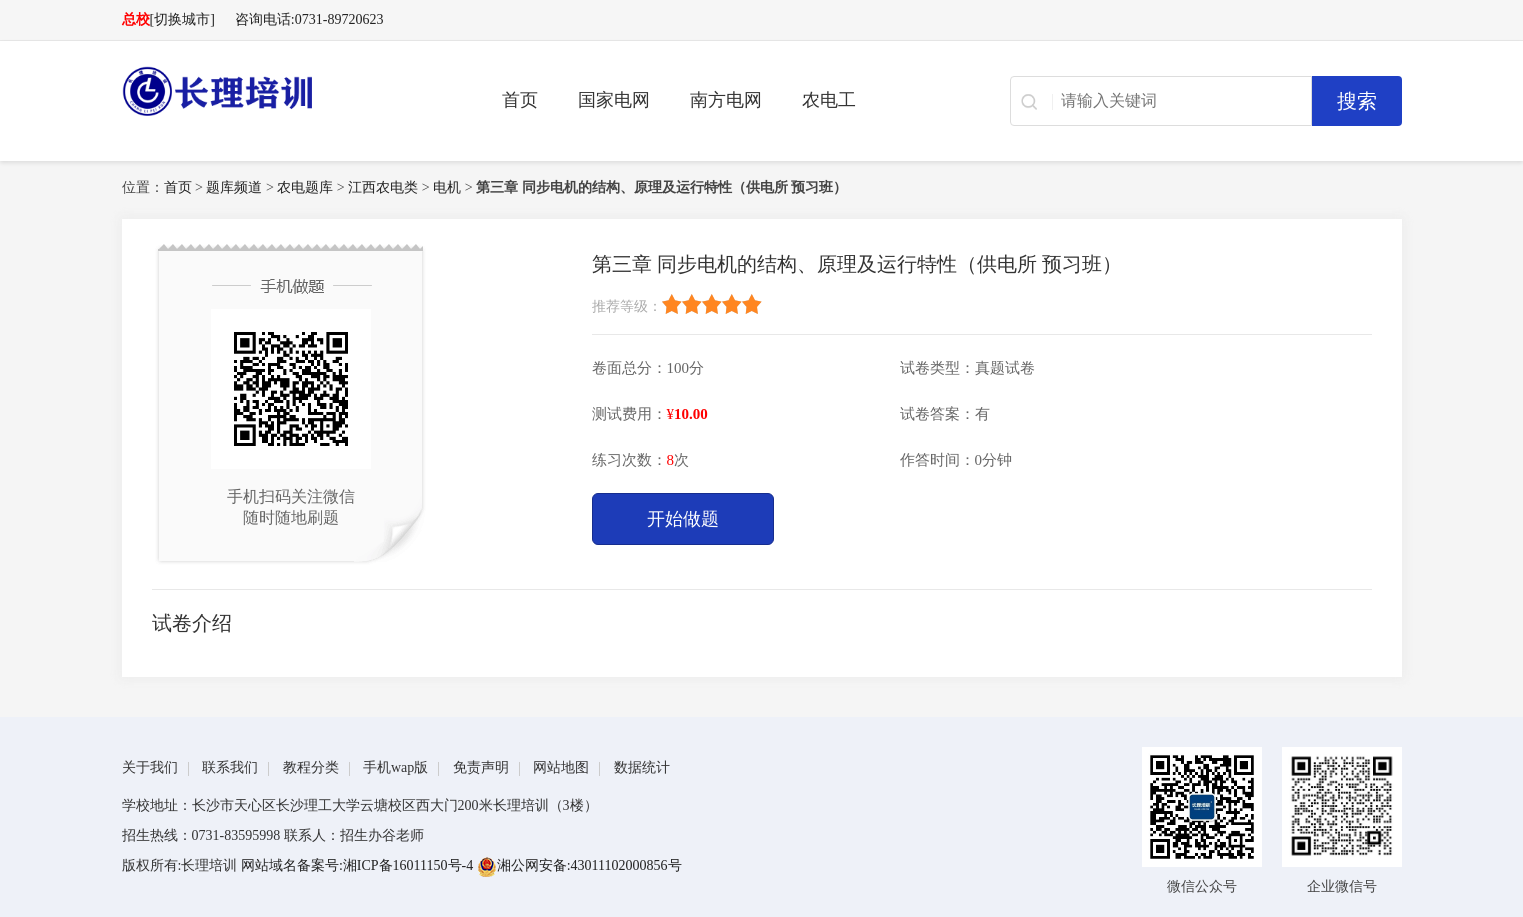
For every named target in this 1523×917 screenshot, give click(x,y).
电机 (447, 187)
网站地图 (561, 767)
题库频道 (234, 187)
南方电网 (726, 100)
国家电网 (614, 100)
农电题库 (305, 187)
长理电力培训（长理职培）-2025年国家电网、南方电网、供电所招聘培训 (282, 91)
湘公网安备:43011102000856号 (579, 865)
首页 (520, 100)
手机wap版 (395, 767)
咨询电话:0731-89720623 (309, 19)
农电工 (829, 100)
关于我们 (150, 767)
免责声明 (481, 767)
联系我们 (230, 767)
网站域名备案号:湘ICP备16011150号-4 (359, 865)
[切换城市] (182, 19)
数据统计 (642, 767)
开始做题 (683, 519)
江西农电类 (383, 187)
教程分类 (311, 767)
